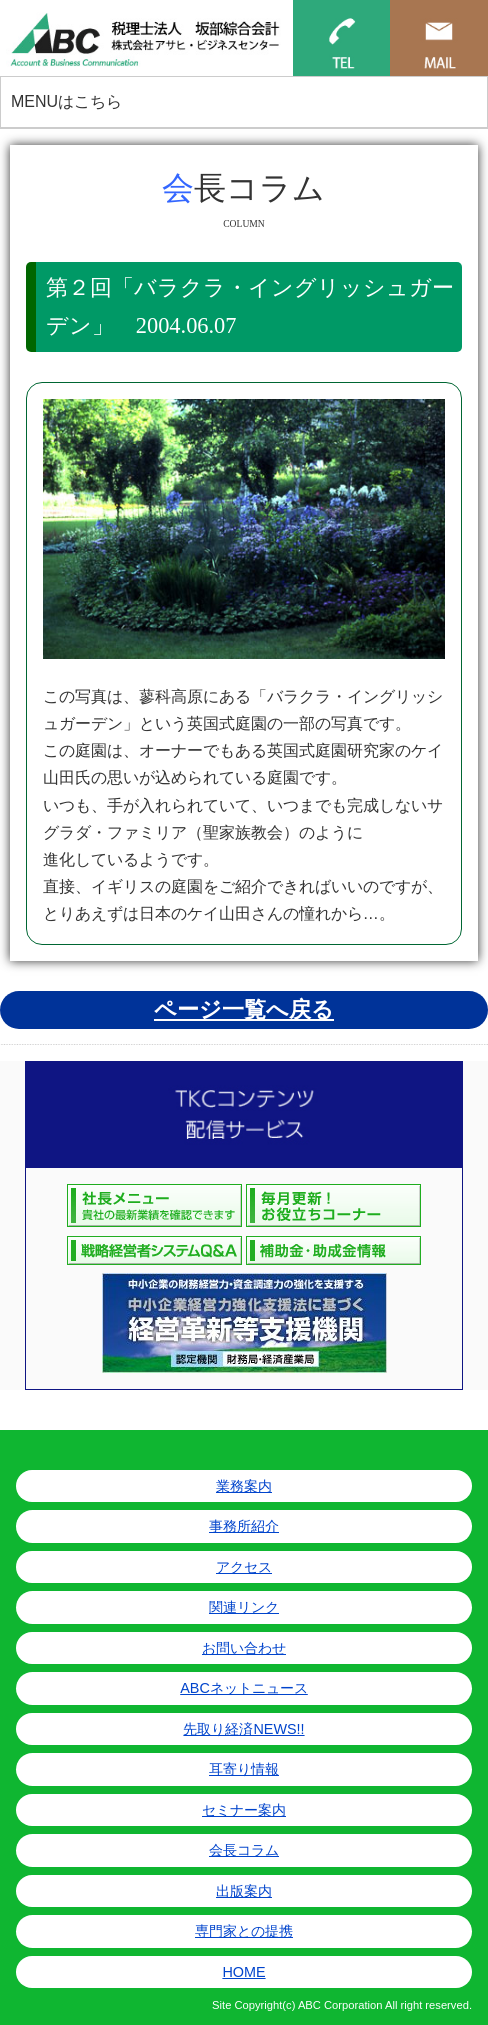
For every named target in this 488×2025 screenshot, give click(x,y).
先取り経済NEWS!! (243, 1729)
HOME (243, 1972)
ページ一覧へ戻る (244, 1009)
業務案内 (244, 1486)
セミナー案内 (244, 1810)
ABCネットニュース (244, 1688)
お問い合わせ (244, 1648)
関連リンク (244, 1607)
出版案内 (244, 1891)
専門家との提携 (244, 1931)
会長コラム (244, 1850)
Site (221, 2005)
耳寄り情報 (244, 1769)
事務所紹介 (244, 1526)
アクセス (244, 1567)
